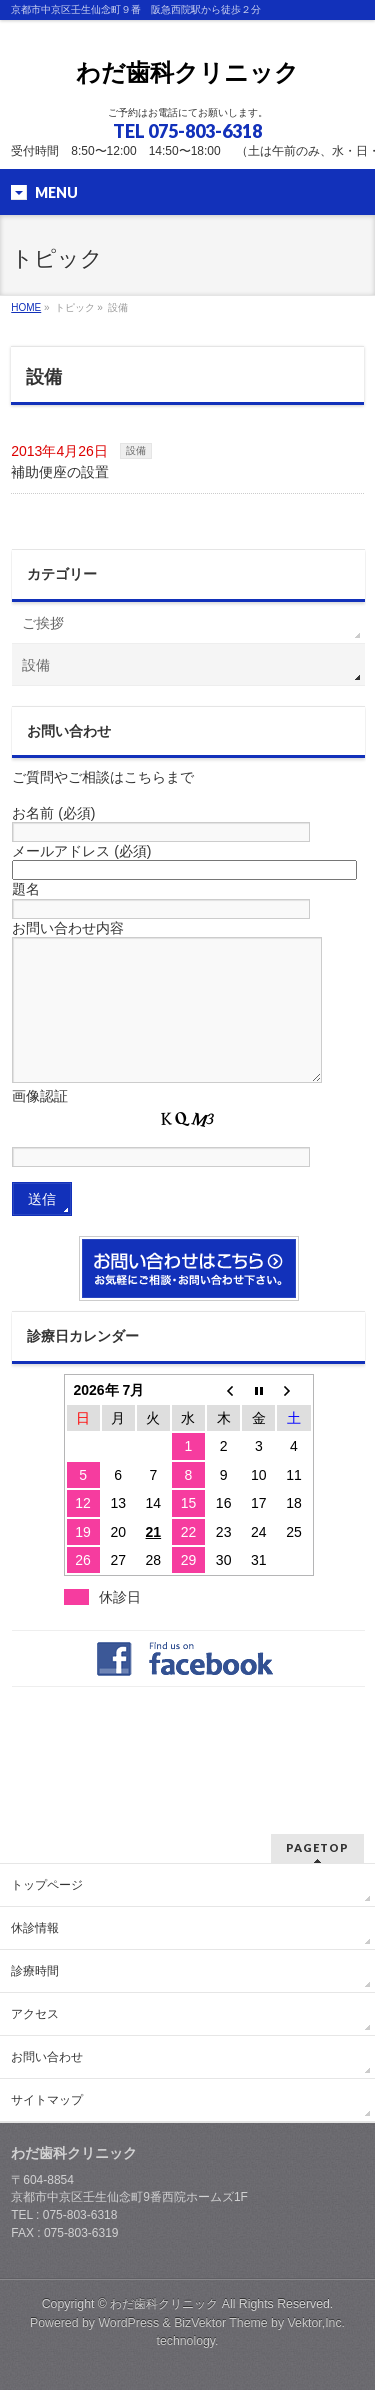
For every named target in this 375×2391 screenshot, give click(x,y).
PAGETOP (317, 1848)
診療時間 (35, 1972)
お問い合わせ (47, 2058)
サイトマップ (47, 2101)
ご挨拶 (43, 623)
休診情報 (35, 1929)
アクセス (35, 2015)
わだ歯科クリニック (187, 72)
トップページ (47, 1886)
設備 (136, 450)
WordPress (128, 2324)
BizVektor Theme (221, 2324)
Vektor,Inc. (317, 2324)
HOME (26, 307)
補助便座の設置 (60, 472)
